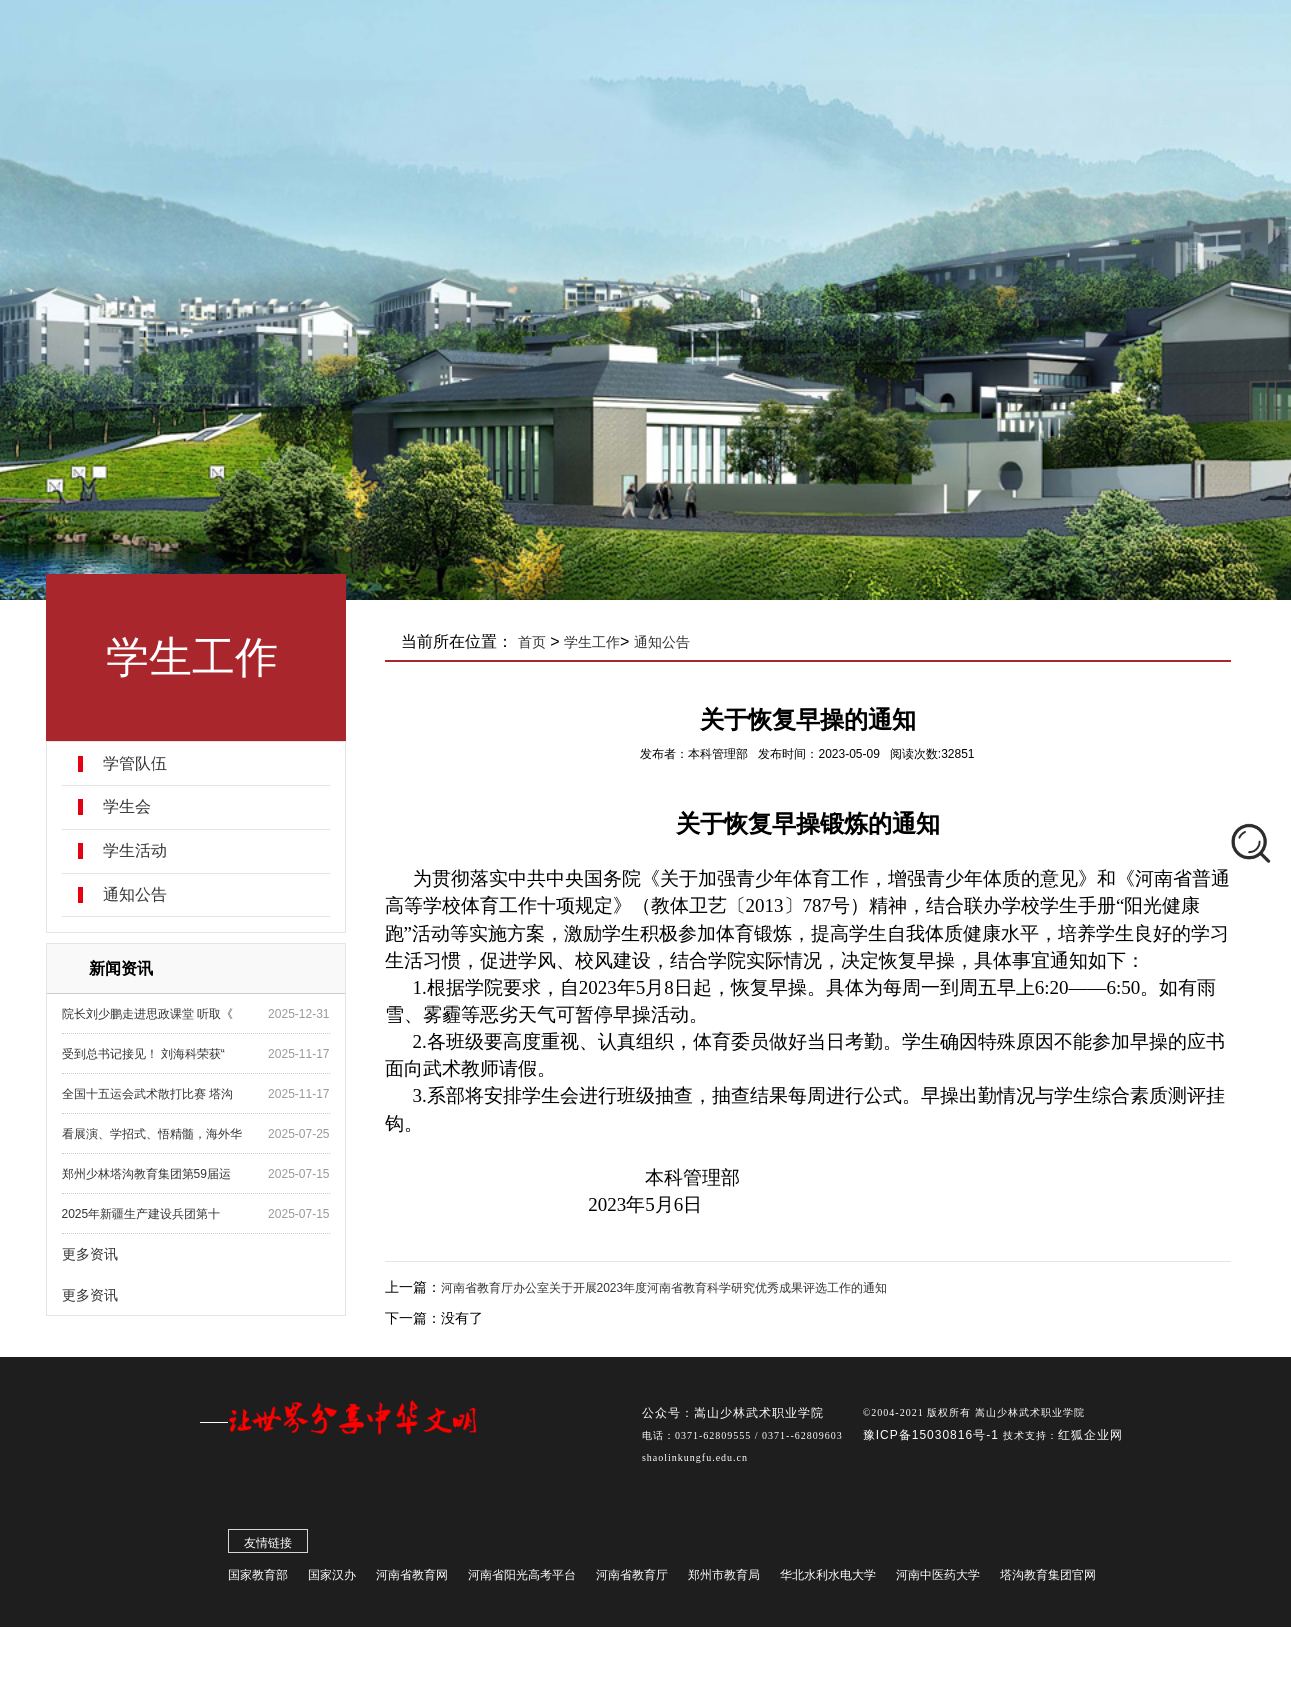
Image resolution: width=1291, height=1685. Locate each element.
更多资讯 (90, 1254)
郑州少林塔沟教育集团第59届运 (146, 1174)
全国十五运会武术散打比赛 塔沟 (147, 1094)
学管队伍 (135, 764)
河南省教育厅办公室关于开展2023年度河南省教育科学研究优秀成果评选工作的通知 (664, 1288)
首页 (532, 642)
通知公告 (135, 895)
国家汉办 (332, 1579)
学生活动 (135, 851)
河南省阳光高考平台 (522, 1579)
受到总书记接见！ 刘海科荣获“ (143, 1054)
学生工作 (592, 642)
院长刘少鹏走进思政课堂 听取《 (147, 1014)
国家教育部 (258, 1579)
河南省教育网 (412, 1579)
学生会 (127, 807)
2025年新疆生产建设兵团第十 (141, 1214)
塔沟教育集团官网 (1048, 1579)
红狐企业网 (1090, 1439)
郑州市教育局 (724, 1579)
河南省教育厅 (632, 1579)
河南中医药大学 (938, 1579)
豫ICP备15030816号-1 (933, 1439)
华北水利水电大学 (828, 1579)
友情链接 (268, 1547)
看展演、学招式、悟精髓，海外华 (152, 1134)
